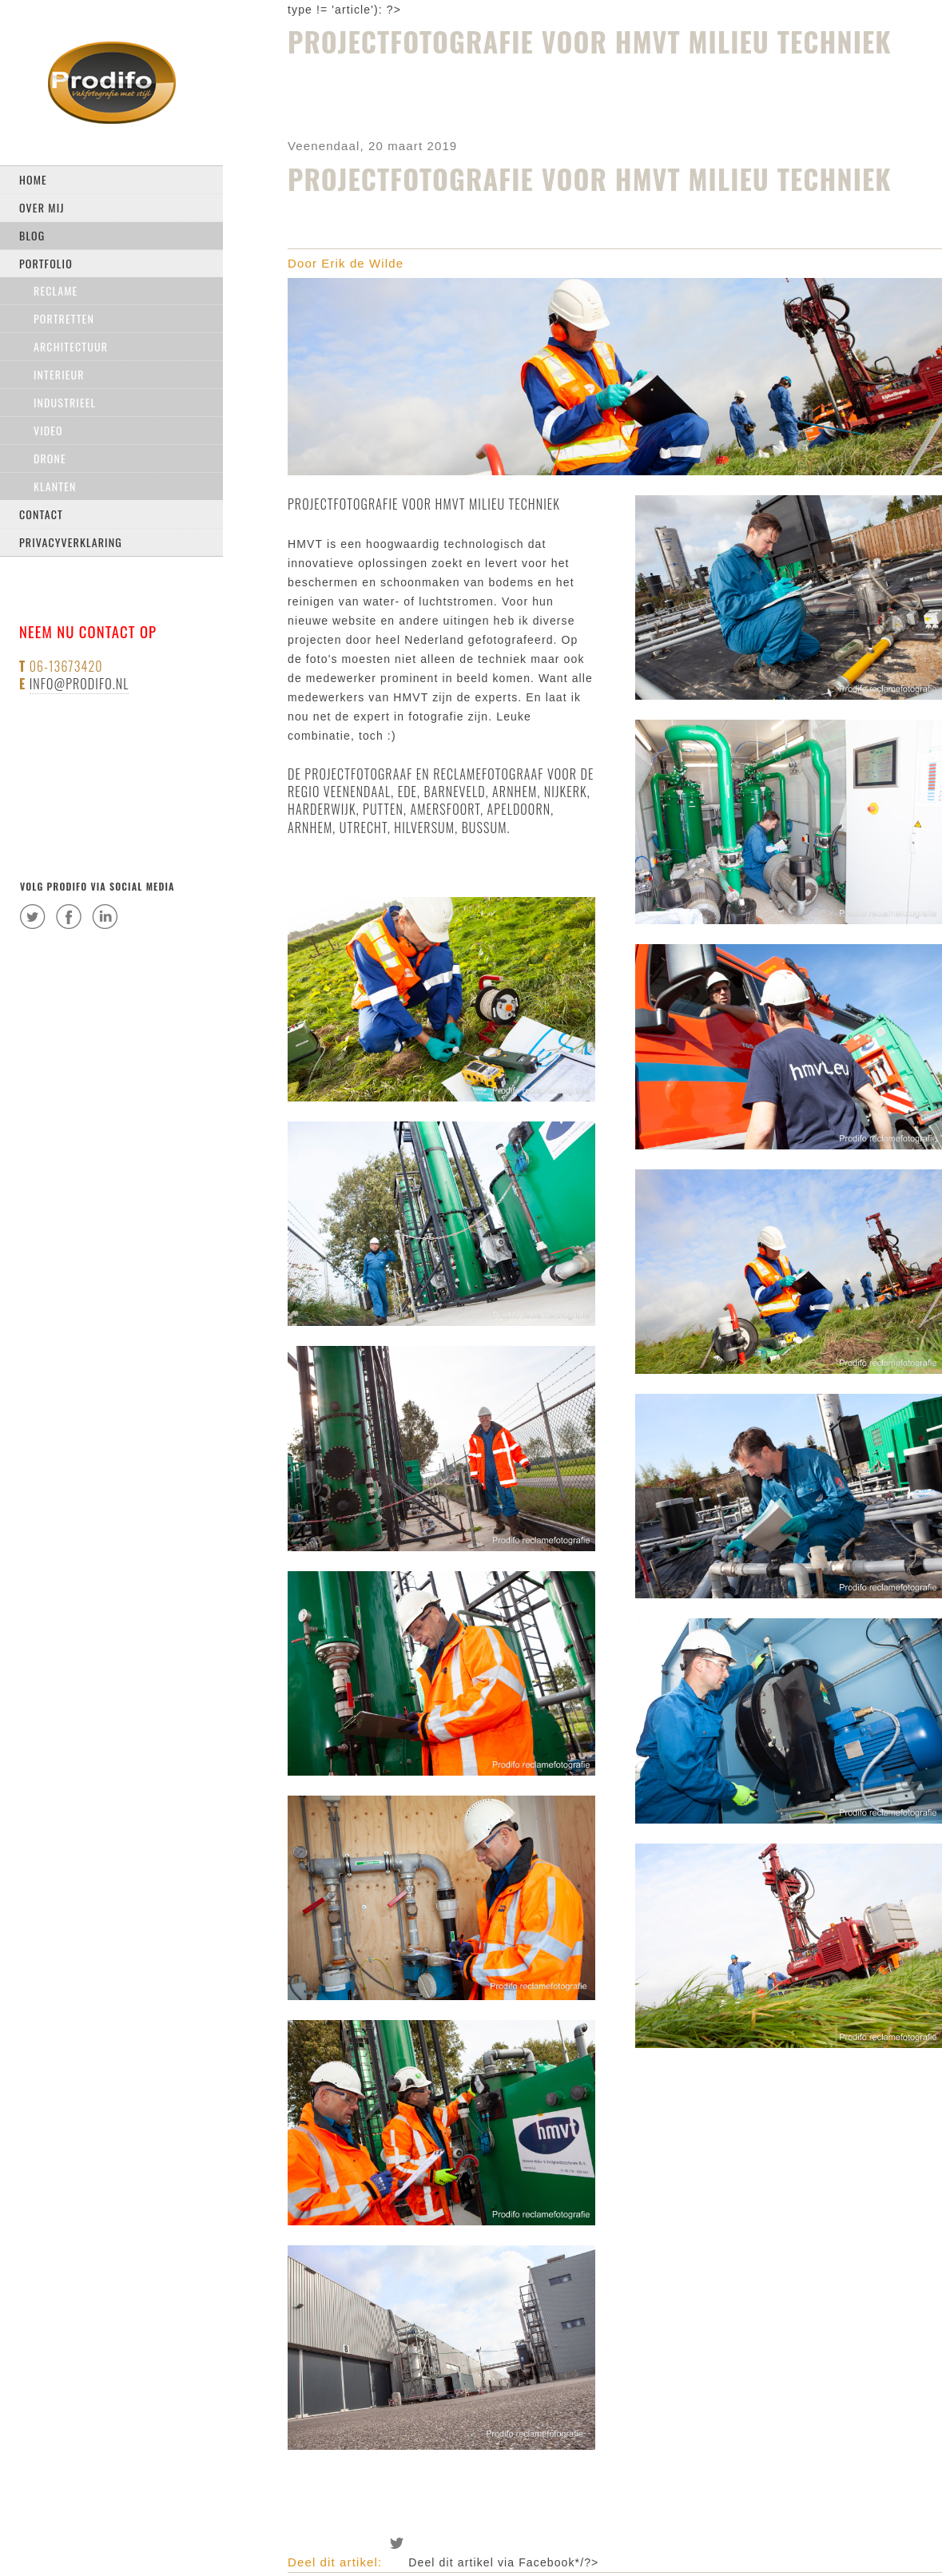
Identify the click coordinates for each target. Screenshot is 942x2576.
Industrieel (65, 402)
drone (50, 458)
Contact (41, 514)
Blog (32, 235)
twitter (33, 916)
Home (33, 179)
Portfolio (46, 263)
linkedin (104, 916)
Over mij (42, 207)
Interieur (59, 374)
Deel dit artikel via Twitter (397, 2543)
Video (48, 430)
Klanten (55, 486)
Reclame (56, 290)
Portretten (64, 318)
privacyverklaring (70, 542)
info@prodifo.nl (79, 683)
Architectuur (71, 346)
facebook (68, 916)
